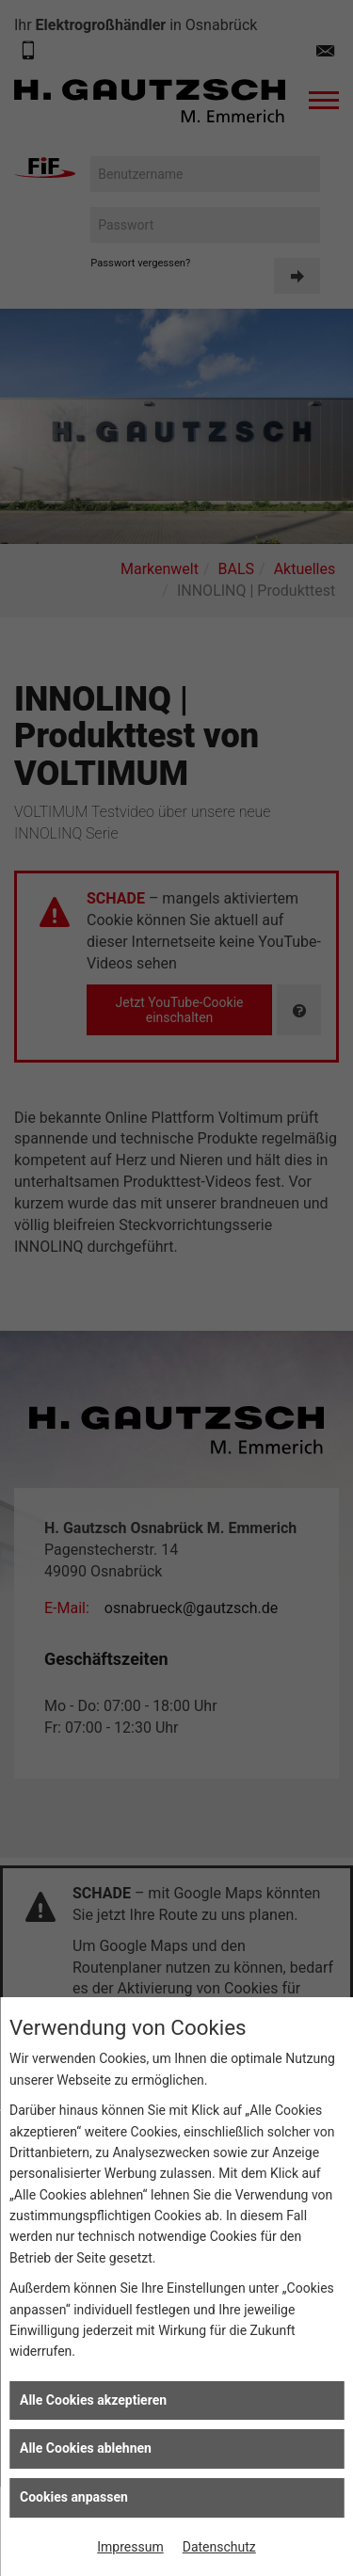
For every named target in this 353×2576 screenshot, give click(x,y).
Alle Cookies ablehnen (86, 2448)
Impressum (130, 2546)
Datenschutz (219, 2546)
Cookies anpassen (74, 2496)
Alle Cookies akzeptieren (93, 2400)
